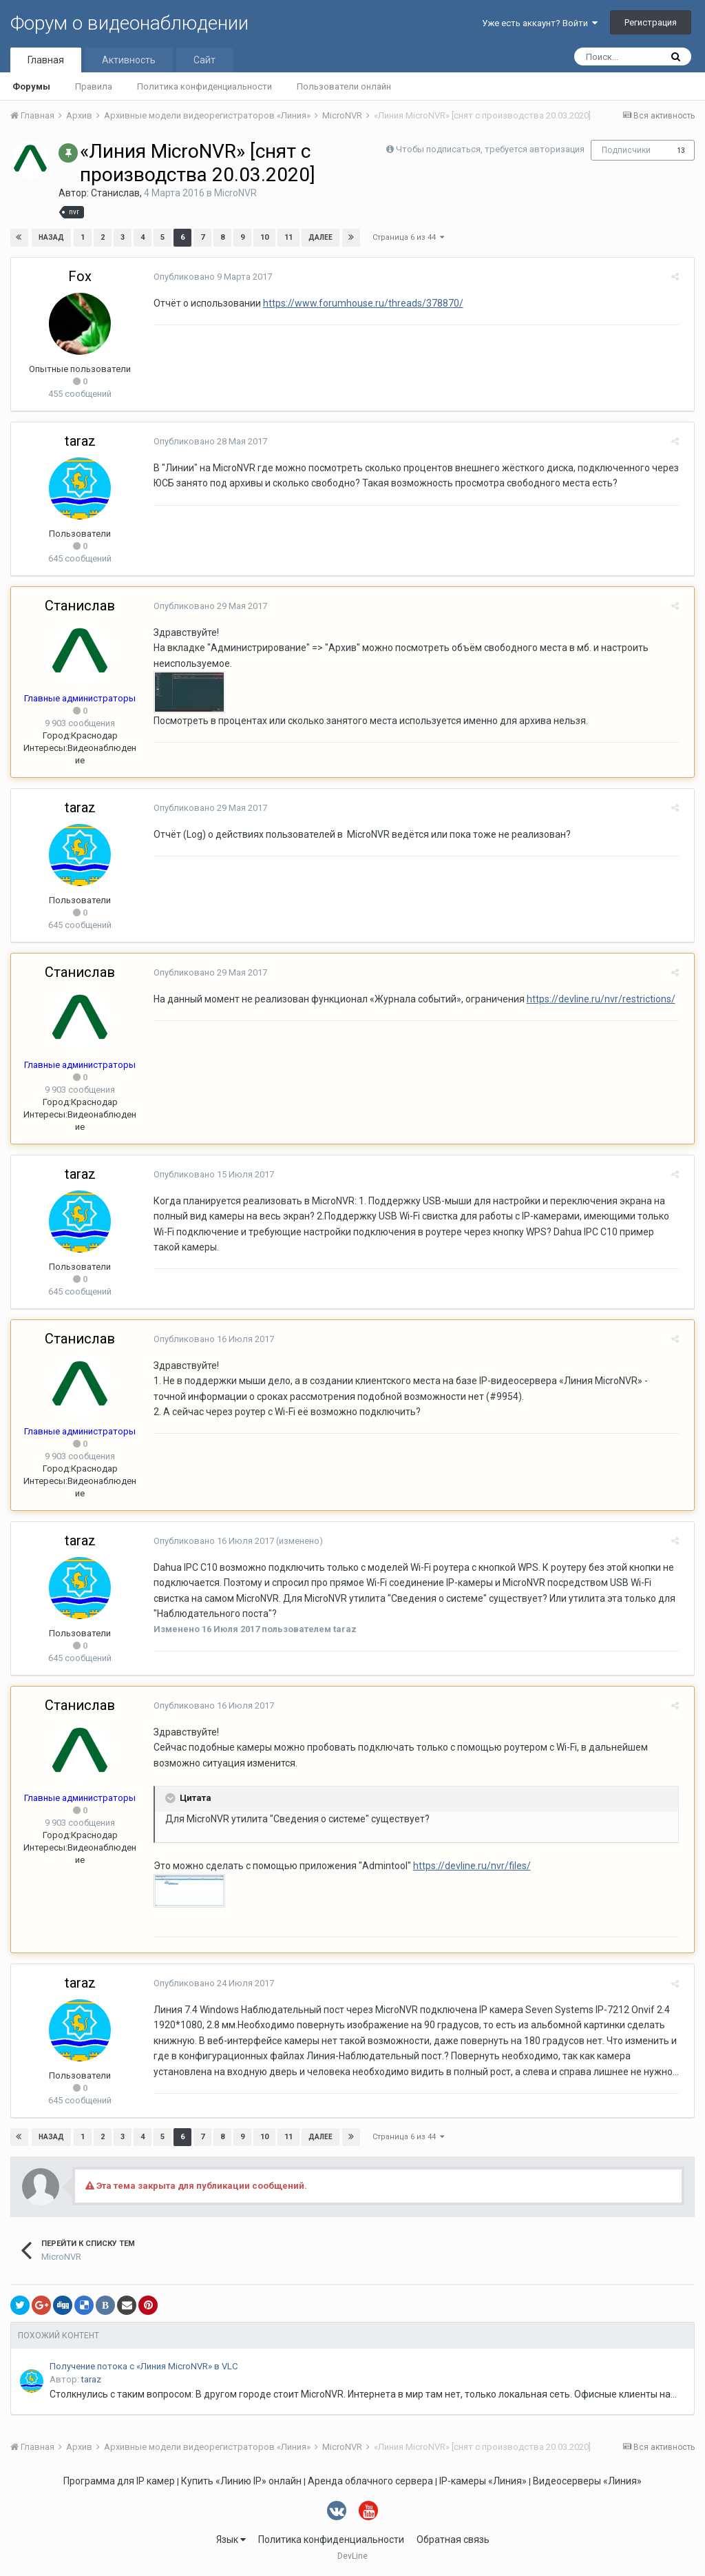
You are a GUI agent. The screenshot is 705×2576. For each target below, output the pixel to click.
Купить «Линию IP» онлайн (241, 2480)
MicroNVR (235, 192)
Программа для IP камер (119, 2480)
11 (288, 237)
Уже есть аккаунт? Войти (540, 23)
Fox (80, 276)
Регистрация (650, 22)
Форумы (31, 86)
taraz (80, 441)
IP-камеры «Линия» (483, 2480)
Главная (46, 59)
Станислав (115, 192)
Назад (51, 237)
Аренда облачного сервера (370, 2480)
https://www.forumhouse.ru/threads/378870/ (358, 303)
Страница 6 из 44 (408, 237)
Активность (129, 59)
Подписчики (626, 150)
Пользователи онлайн (344, 86)
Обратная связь (453, 2539)
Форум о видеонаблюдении (129, 23)
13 (681, 150)
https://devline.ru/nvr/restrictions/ (596, 998)
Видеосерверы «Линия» (587, 2480)
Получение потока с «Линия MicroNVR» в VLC (144, 2366)
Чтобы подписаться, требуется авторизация (490, 149)
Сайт (204, 59)
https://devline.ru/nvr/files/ (467, 1865)
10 (264, 237)
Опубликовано (208, 276)
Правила (93, 86)
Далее (320, 237)
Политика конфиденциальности (204, 86)
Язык (231, 2539)
